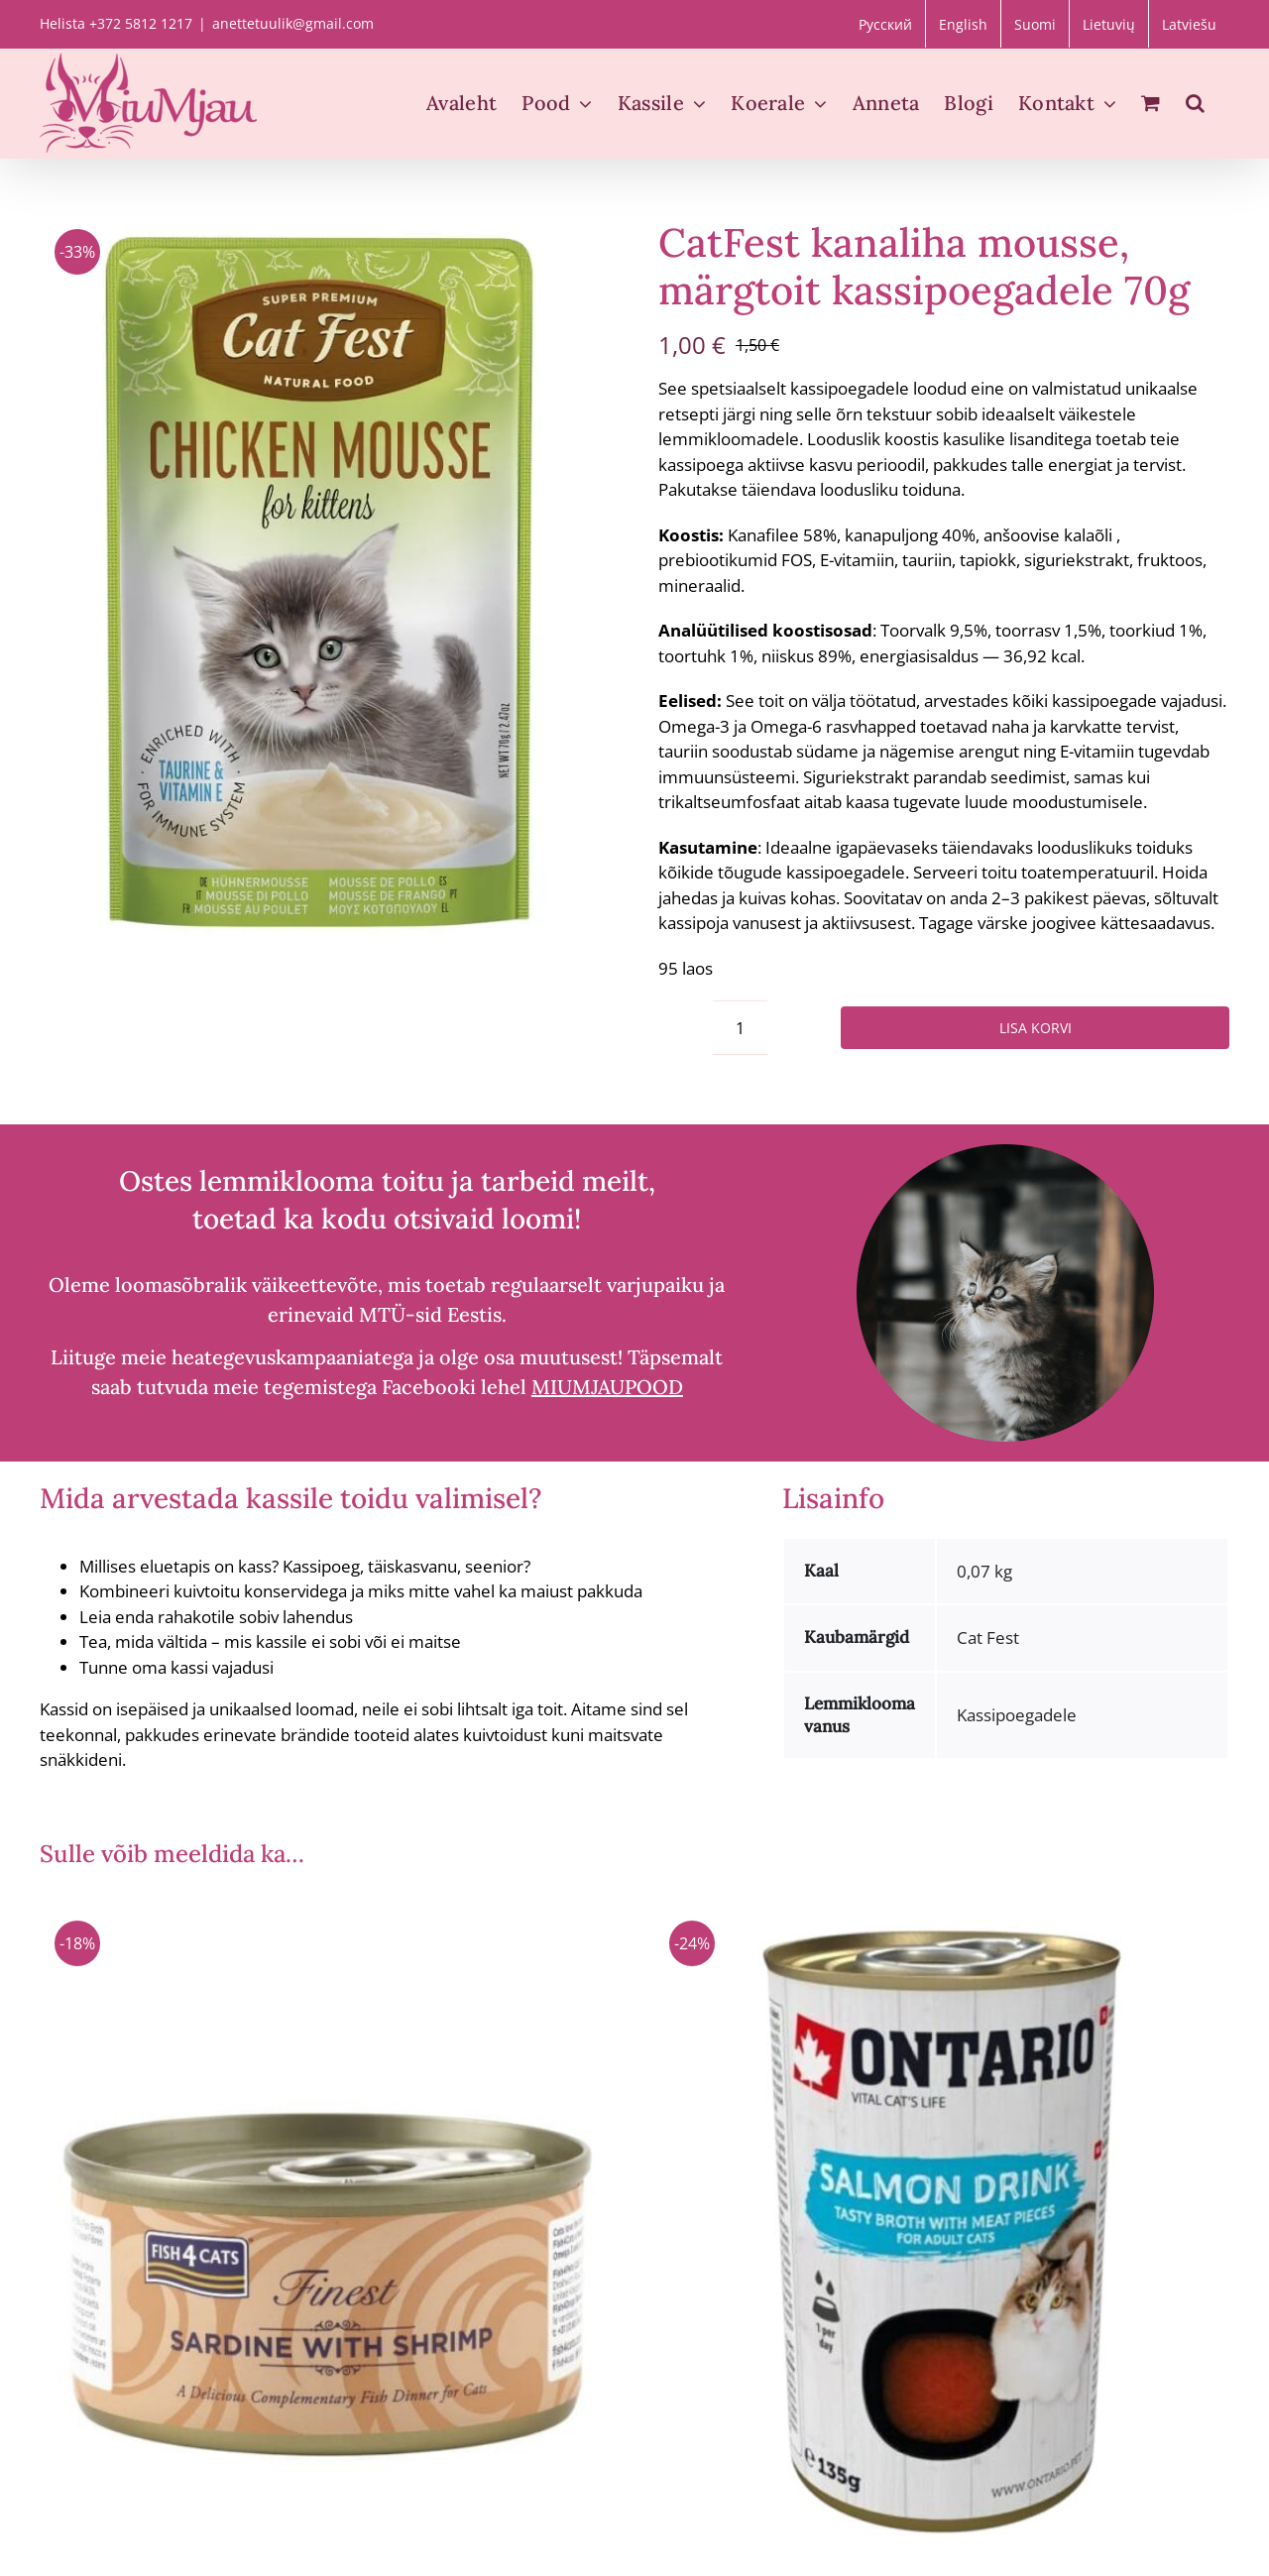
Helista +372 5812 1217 (116, 23)
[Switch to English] (963, 24)
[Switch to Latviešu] (1189, 24)
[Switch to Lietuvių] (1109, 24)
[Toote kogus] (740, 1027)
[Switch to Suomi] (1035, 24)
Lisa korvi (1035, 1027)
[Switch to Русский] (885, 24)
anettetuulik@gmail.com (293, 23)
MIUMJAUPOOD (607, 1386)
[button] (1195, 103)
